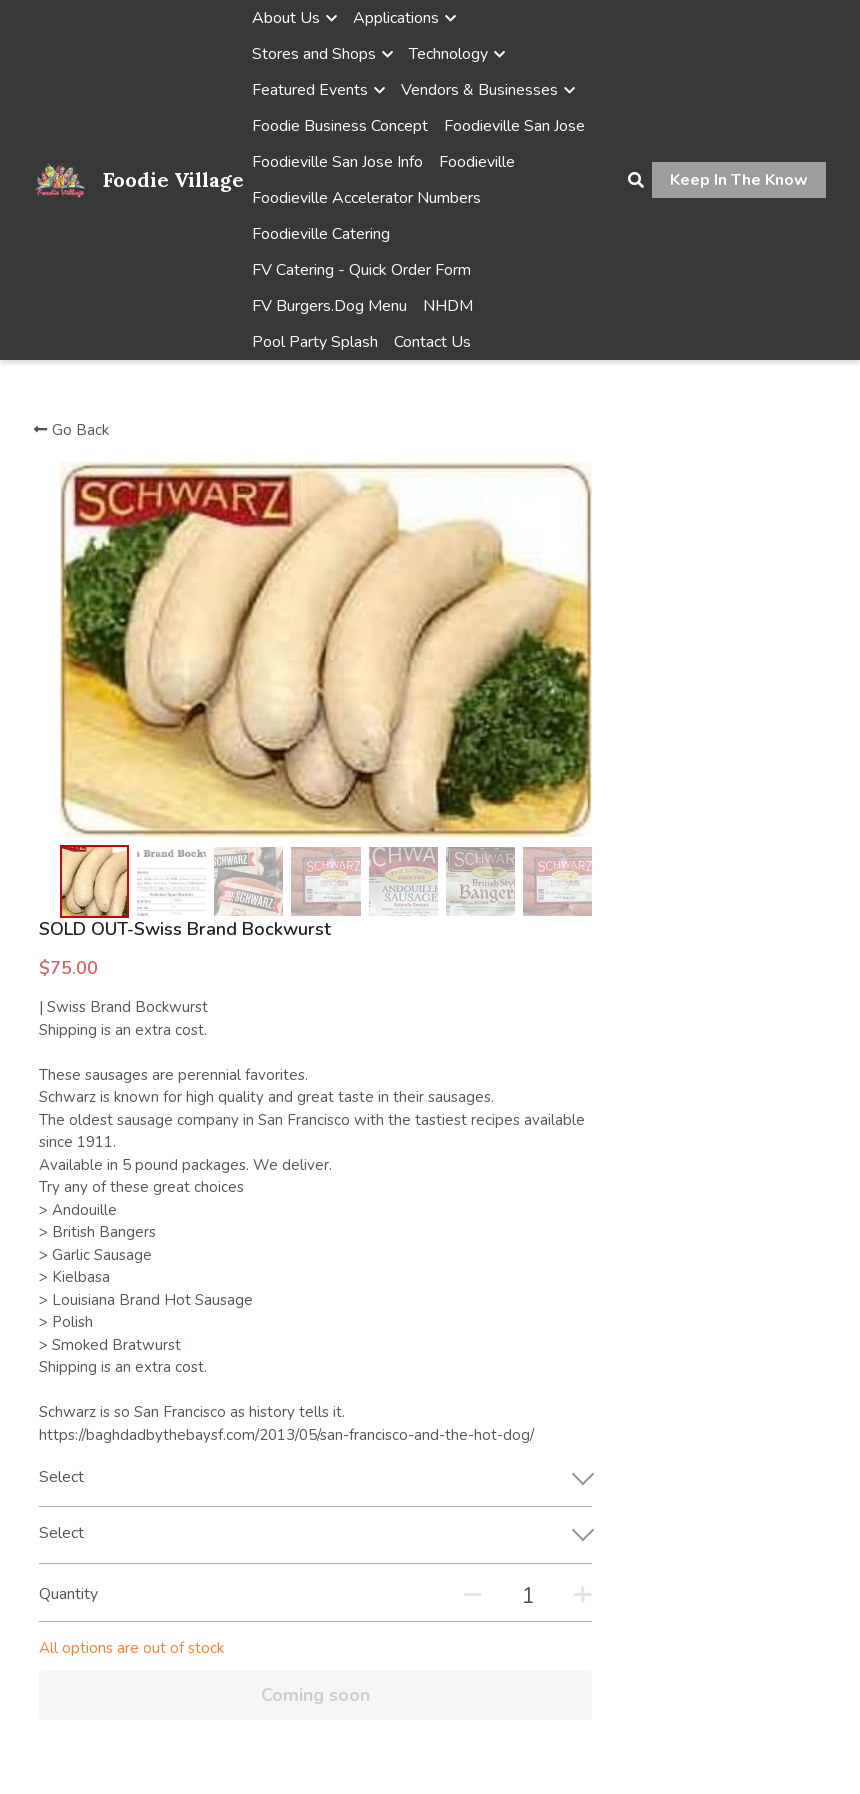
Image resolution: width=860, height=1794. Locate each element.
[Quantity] (658, 1182)
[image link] (60, 178)
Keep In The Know (739, 180)
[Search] (636, 180)
